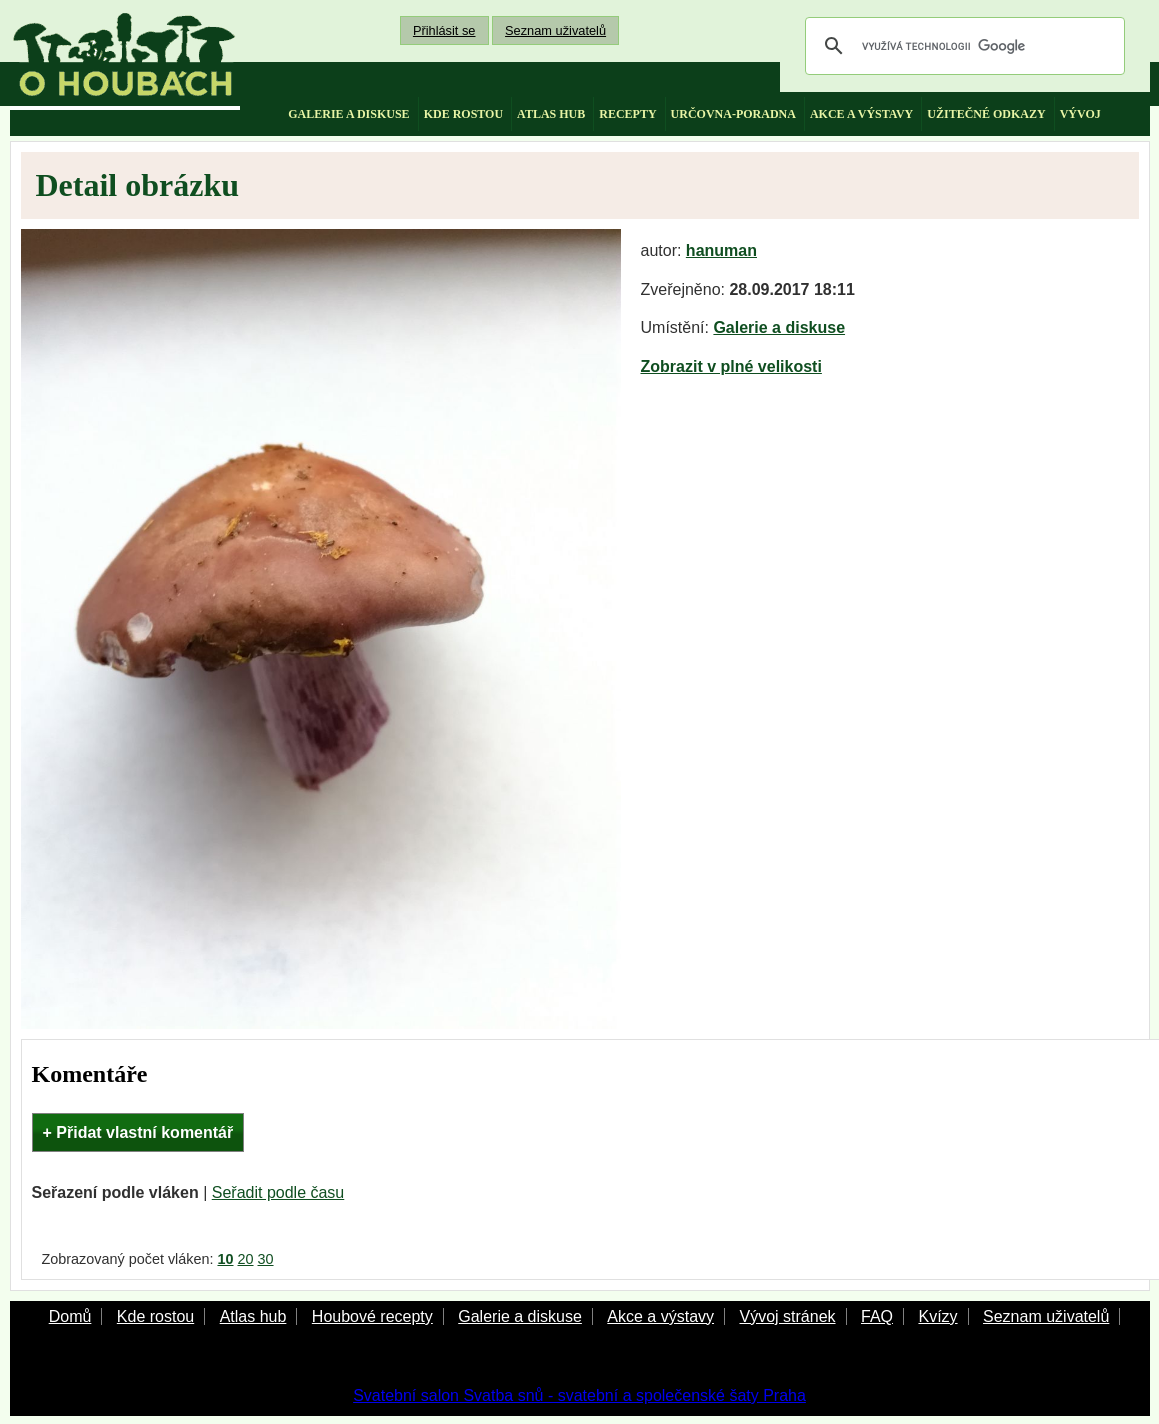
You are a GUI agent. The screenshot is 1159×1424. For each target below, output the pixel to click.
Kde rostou (155, 1316)
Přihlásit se (444, 30)
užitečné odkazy (986, 114)
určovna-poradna (733, 114)
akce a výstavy (861, 114)
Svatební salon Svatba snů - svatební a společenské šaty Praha (579, 1395)
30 (266, 1259)
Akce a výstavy (660, 1316)
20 (246, 1259)
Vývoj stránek (787, 1316)
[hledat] (962, 46)
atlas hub (551, 114)
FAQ (877, 1316)
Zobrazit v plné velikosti (731, 366)
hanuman (721, 250)
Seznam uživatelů (555, 30)
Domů (70, 1316)
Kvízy (937, 1316)
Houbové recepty (372, 1316)
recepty (627, 114)
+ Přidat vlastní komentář (138, 1132)
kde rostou (463, 114)
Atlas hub (253, 1316)
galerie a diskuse (348, 114)
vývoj (1080, 114)
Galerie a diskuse (779, 327)
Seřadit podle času (278, 1192)
